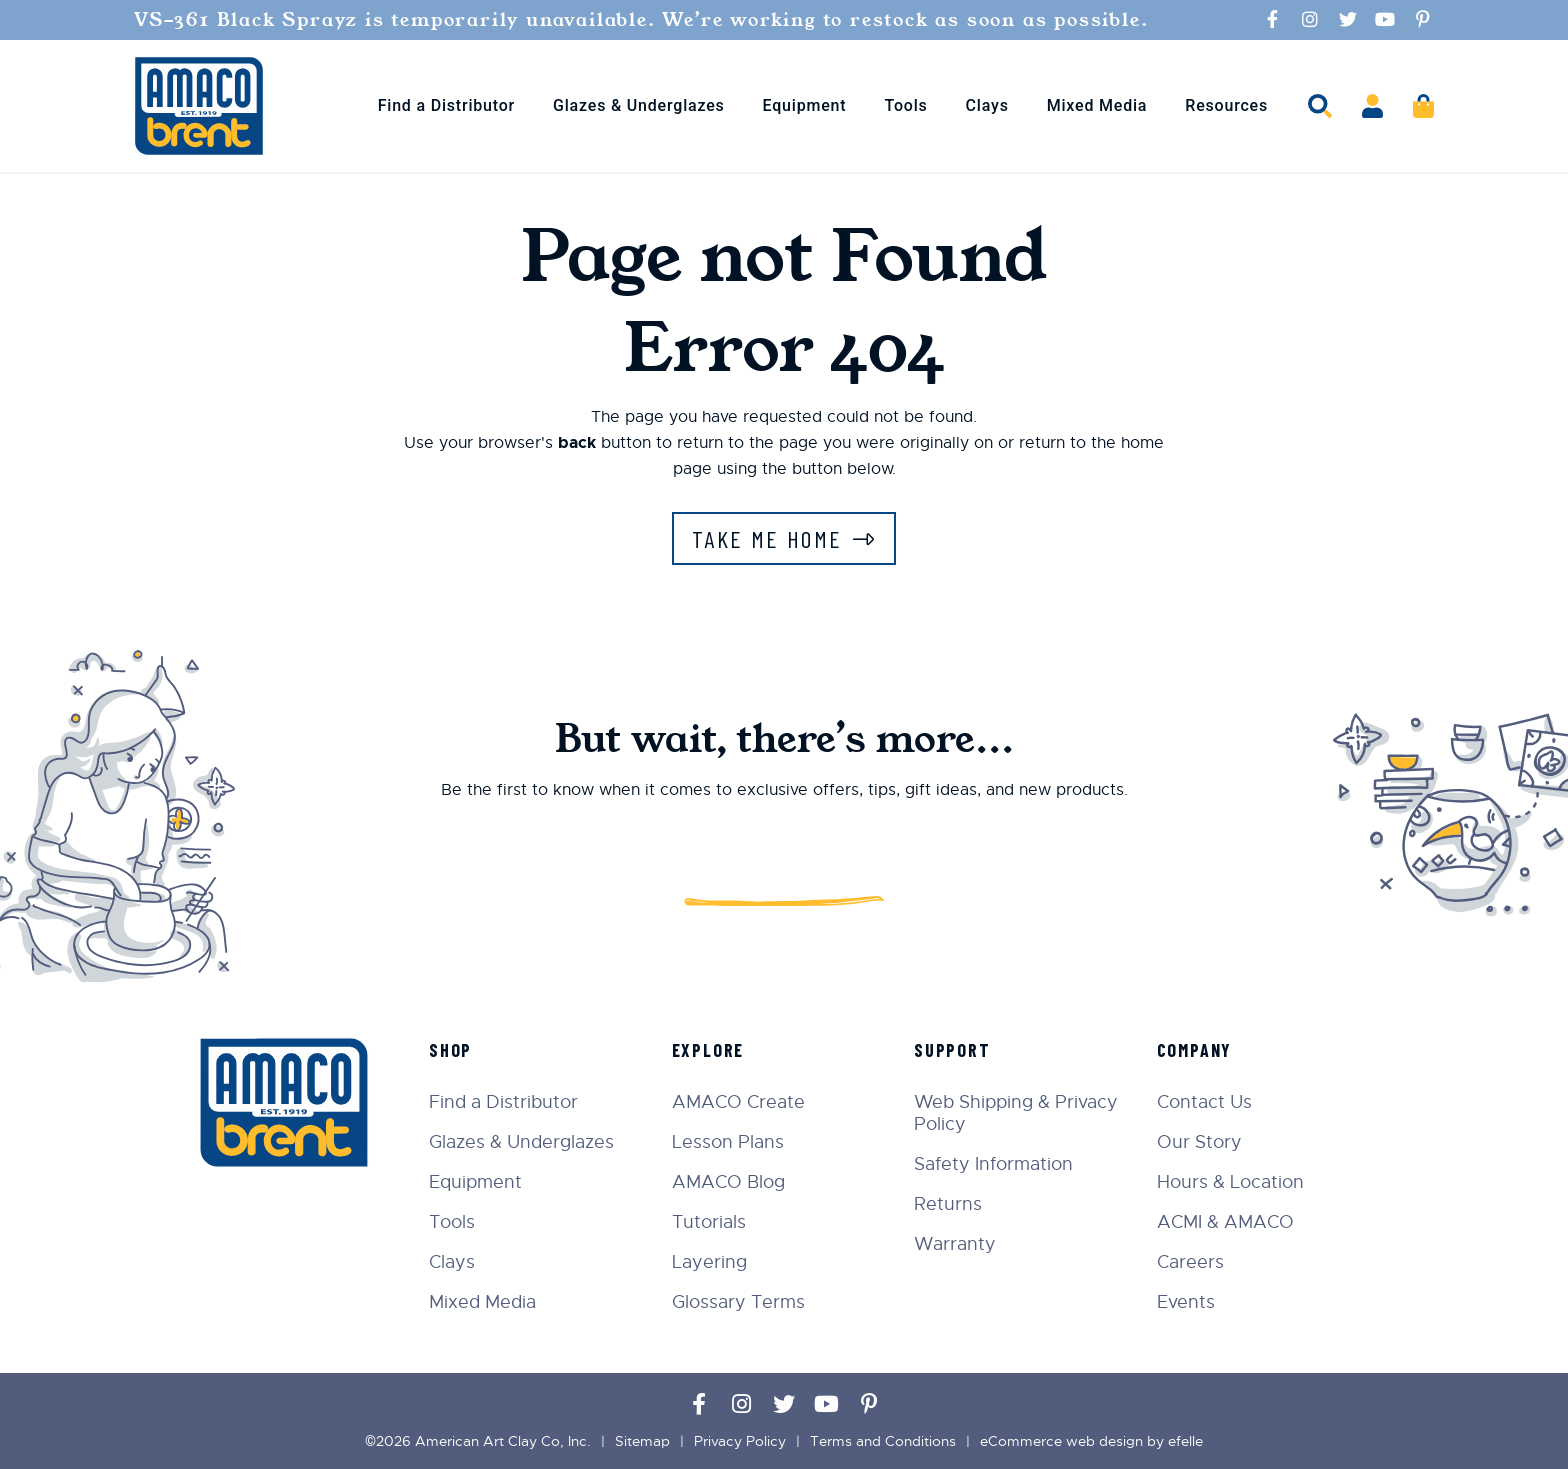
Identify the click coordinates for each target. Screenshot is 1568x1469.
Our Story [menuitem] (1199, 1142)
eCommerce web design (1061, 1441)
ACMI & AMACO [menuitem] (1225, 1222)
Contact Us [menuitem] (1204, 1102)
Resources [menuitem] (1226, 105)
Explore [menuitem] (708, 1050)
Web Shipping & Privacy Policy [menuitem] (1016, 1113)
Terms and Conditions (883, 1441)
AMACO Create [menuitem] (738, 1102)
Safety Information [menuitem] (993, 1164)
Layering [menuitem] (709, 1262)
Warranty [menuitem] (955, 1244)
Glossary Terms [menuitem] (738, 1302)
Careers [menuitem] (1190, 1262)
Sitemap (642, 1441)
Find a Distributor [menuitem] (446, 105)
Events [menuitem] (1186, 1302)
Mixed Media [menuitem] (1097, 105)
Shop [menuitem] (450, 1050)
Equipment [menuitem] (805, 105)
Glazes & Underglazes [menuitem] (639, 105)
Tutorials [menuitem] (709, 1222)
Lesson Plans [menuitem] (728, 1142)
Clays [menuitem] (987, 105)
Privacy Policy (740, 1441)
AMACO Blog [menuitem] (728, 1182)
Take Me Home (767, 538)
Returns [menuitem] (948, 1204)
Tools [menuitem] (905, 105)
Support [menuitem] (952, 1050)
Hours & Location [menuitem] (1230, 1182)
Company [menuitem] (1195, 1050)
